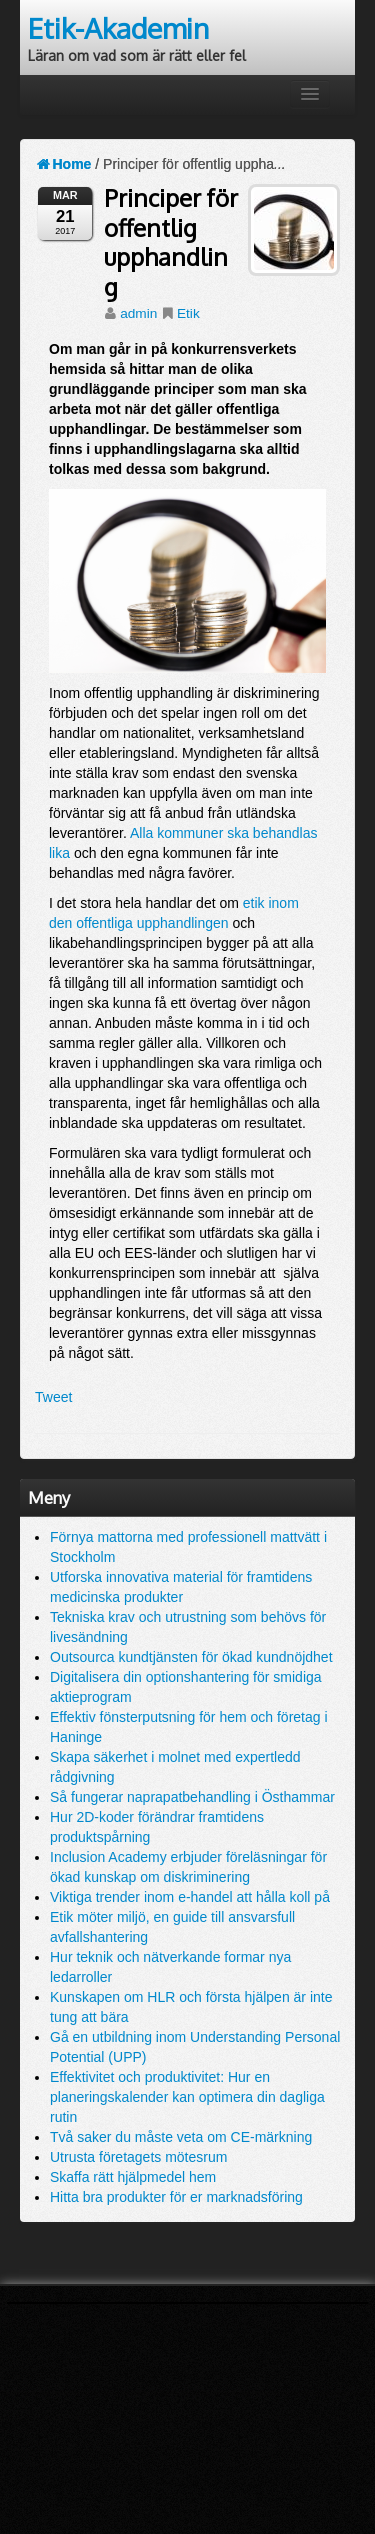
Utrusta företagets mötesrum (138, 2157)
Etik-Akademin (118, 28)
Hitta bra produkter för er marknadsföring (176, 2197)
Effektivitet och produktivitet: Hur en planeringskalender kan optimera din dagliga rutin (187, 2097)
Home (63, 164)
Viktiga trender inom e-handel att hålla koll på (190, 1897)
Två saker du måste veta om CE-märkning (181, 2137)
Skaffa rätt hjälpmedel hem (133, 2177)
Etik (188, 313)
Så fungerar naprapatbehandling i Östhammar (192, 1797)
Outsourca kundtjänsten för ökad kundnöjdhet (191, 1657)
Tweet (53, 1397)
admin (138, 313)
